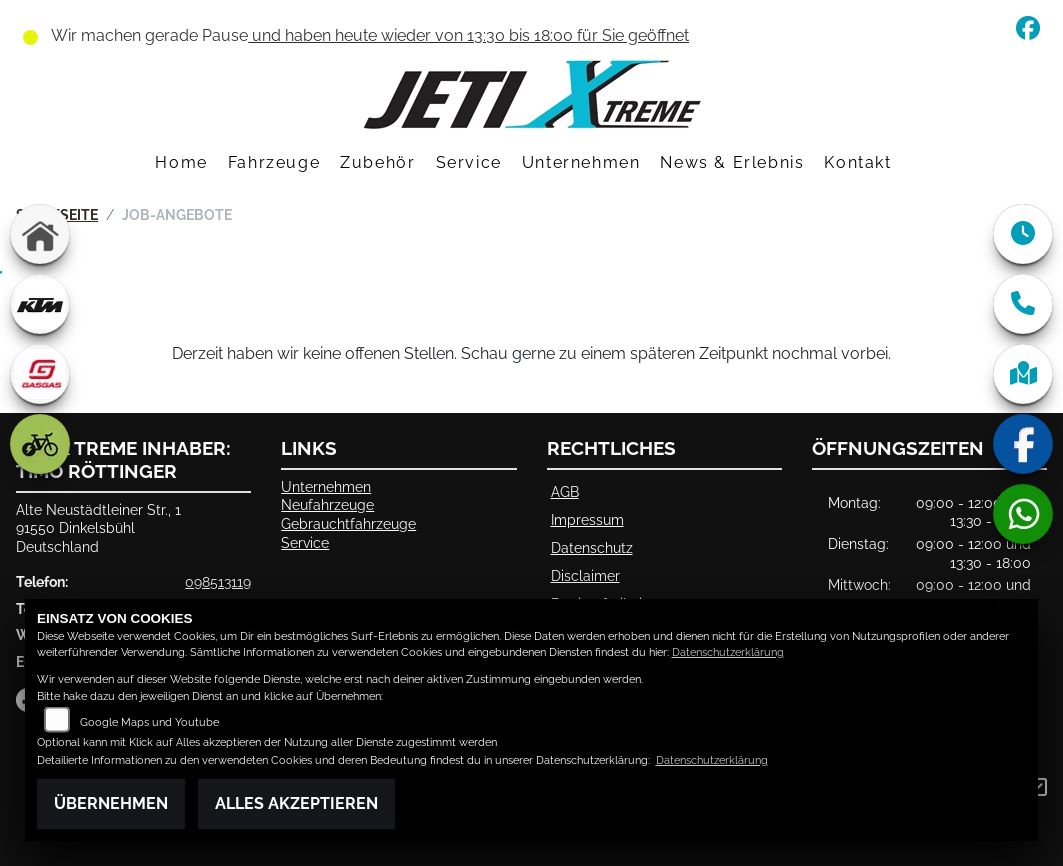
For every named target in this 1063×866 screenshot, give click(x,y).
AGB (565, 491)
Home (181, 162)
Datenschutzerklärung (728, 652)
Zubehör (377, 162)
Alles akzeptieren (296, 803)
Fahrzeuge (274, 162)
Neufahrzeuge (327, 504)
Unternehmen (581, 162)
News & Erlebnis (732, 162)
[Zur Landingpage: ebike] (40, 444)
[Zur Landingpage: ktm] (40, 304)
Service (469, 162)
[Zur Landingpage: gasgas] (40, 374)
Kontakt (857, 162)
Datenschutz (592, 547)
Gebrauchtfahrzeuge (348, 523)
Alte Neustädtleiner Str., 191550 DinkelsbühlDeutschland (98, 528)
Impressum (587, 519)
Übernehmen (111, 803)
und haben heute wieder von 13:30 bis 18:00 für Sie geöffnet (468, 35)
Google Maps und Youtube (149, 722)
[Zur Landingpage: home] (40, 234)
